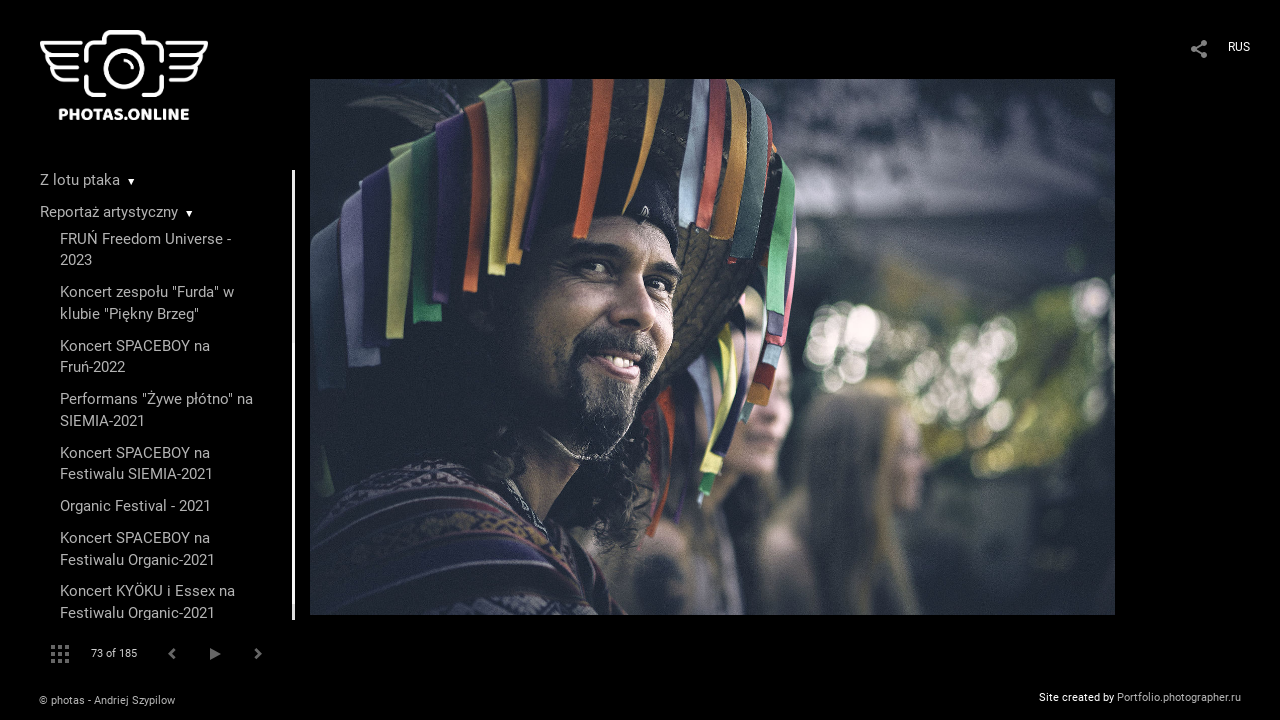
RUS (1239, 47)
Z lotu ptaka (80, 180)
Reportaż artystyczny (109, 212)
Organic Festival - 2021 (135, 506)
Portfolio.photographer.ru (1179, 697)
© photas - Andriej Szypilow (107, 700)
